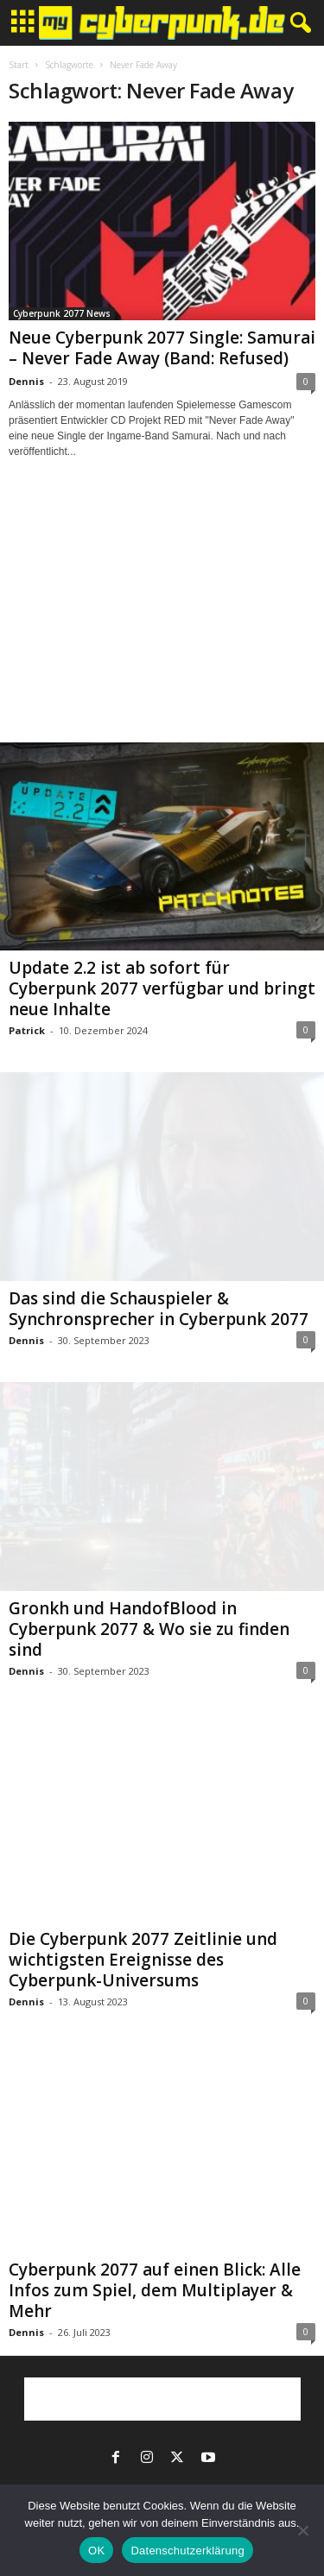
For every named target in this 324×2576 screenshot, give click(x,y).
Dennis (26, 381)
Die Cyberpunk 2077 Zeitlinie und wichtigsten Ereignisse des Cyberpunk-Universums (143, 1960)
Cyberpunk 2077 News (62, 313)
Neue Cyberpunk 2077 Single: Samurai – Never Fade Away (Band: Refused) (162, 347)
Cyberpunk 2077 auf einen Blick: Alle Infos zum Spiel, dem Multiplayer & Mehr (155, 2290)
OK (96, 2550)
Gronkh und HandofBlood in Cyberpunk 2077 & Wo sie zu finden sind (149, 1629)
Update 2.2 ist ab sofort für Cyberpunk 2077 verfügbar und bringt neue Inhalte (162, 988)
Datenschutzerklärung (187, 2550)
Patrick (27, 1030)
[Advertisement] (162, 616)
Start (19, 65)
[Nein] (302, 2530)
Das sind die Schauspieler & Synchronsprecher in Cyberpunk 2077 (158, 1308)
